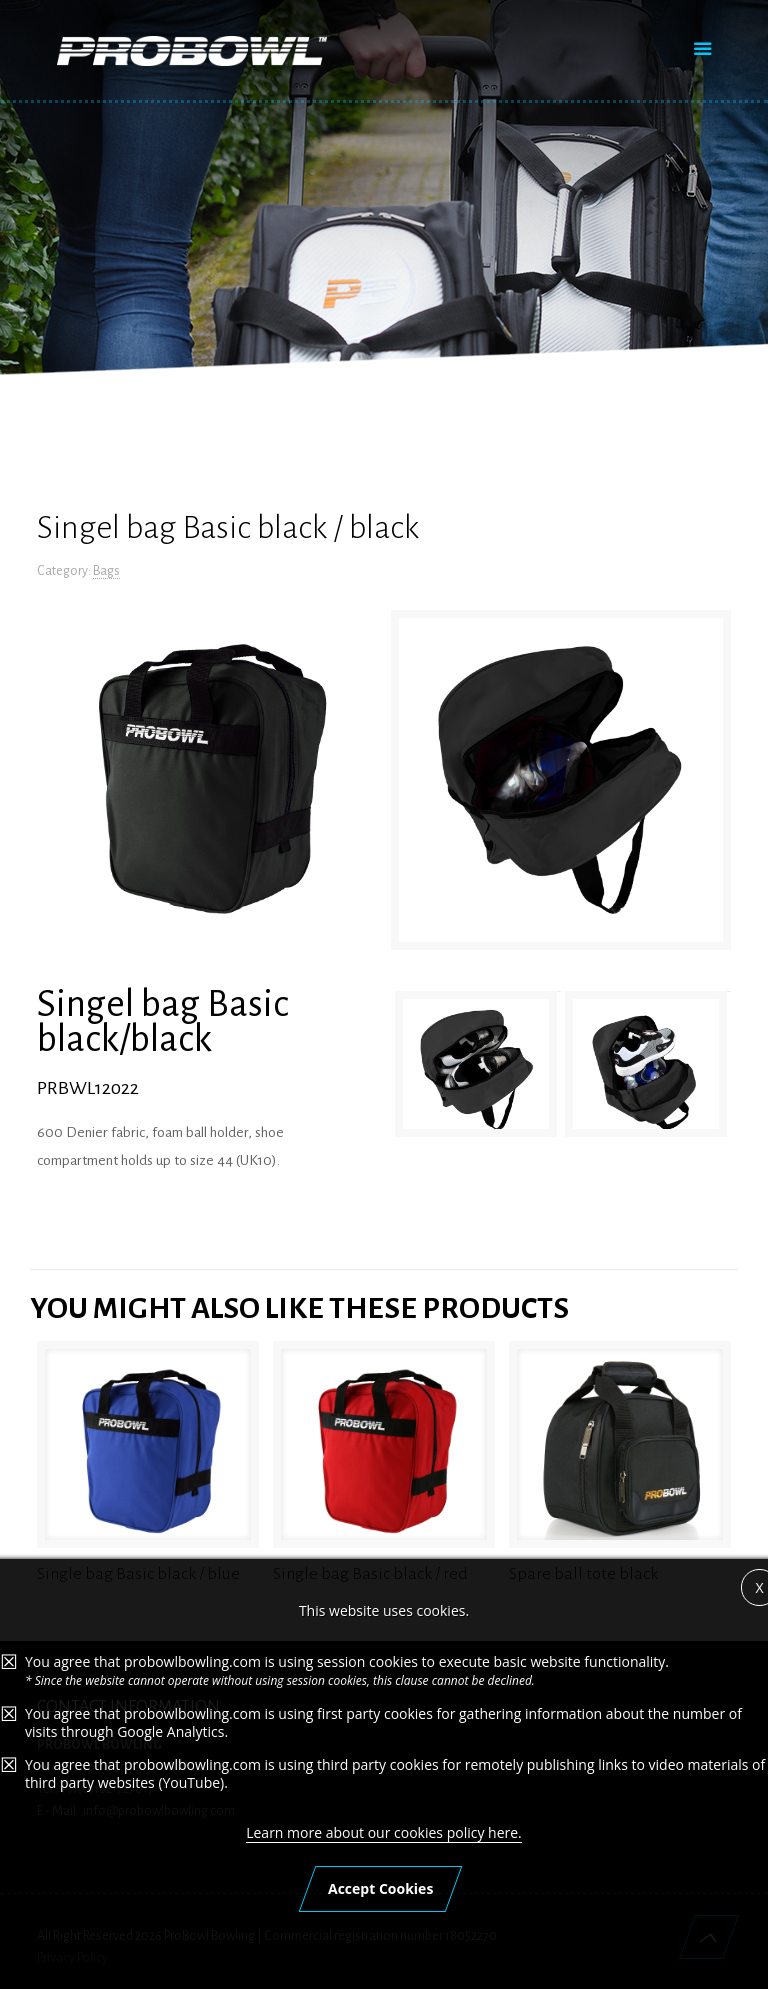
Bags (106, 571)
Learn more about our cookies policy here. (384, 1832)
